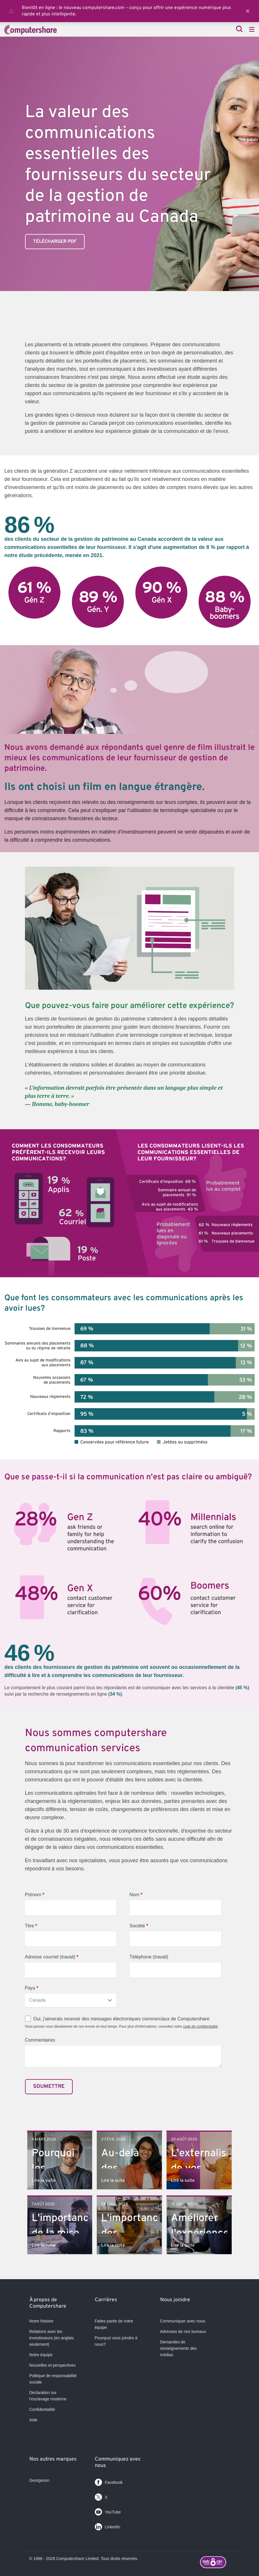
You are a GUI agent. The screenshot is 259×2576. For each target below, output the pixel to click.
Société (139, 1925)
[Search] (239, 29)
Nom (136, 1894)
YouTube (108, 2511)
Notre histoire (41, 2321)
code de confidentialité (200, 2026)
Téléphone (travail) (149, 1956)
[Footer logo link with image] (217, 2563)
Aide (33, 2420)
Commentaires (40, 2040)
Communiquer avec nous (183, 2321)
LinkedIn (107, 2525)
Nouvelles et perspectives (52, 2365)
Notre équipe (41, 2354)
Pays (31, 1987)
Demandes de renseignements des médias (178, 2348)
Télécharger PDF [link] (54, 242)
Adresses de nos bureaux (183, 2331)
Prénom (34, 1894)
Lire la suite (43, 2180)
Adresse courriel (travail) (51, 1956)
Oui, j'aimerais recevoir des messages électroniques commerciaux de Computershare (121, 2018)
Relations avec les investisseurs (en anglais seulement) (51, 2338)
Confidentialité (42, 2409)
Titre (31, 1925)
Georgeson (39, 2480)
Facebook (109, 2481)
